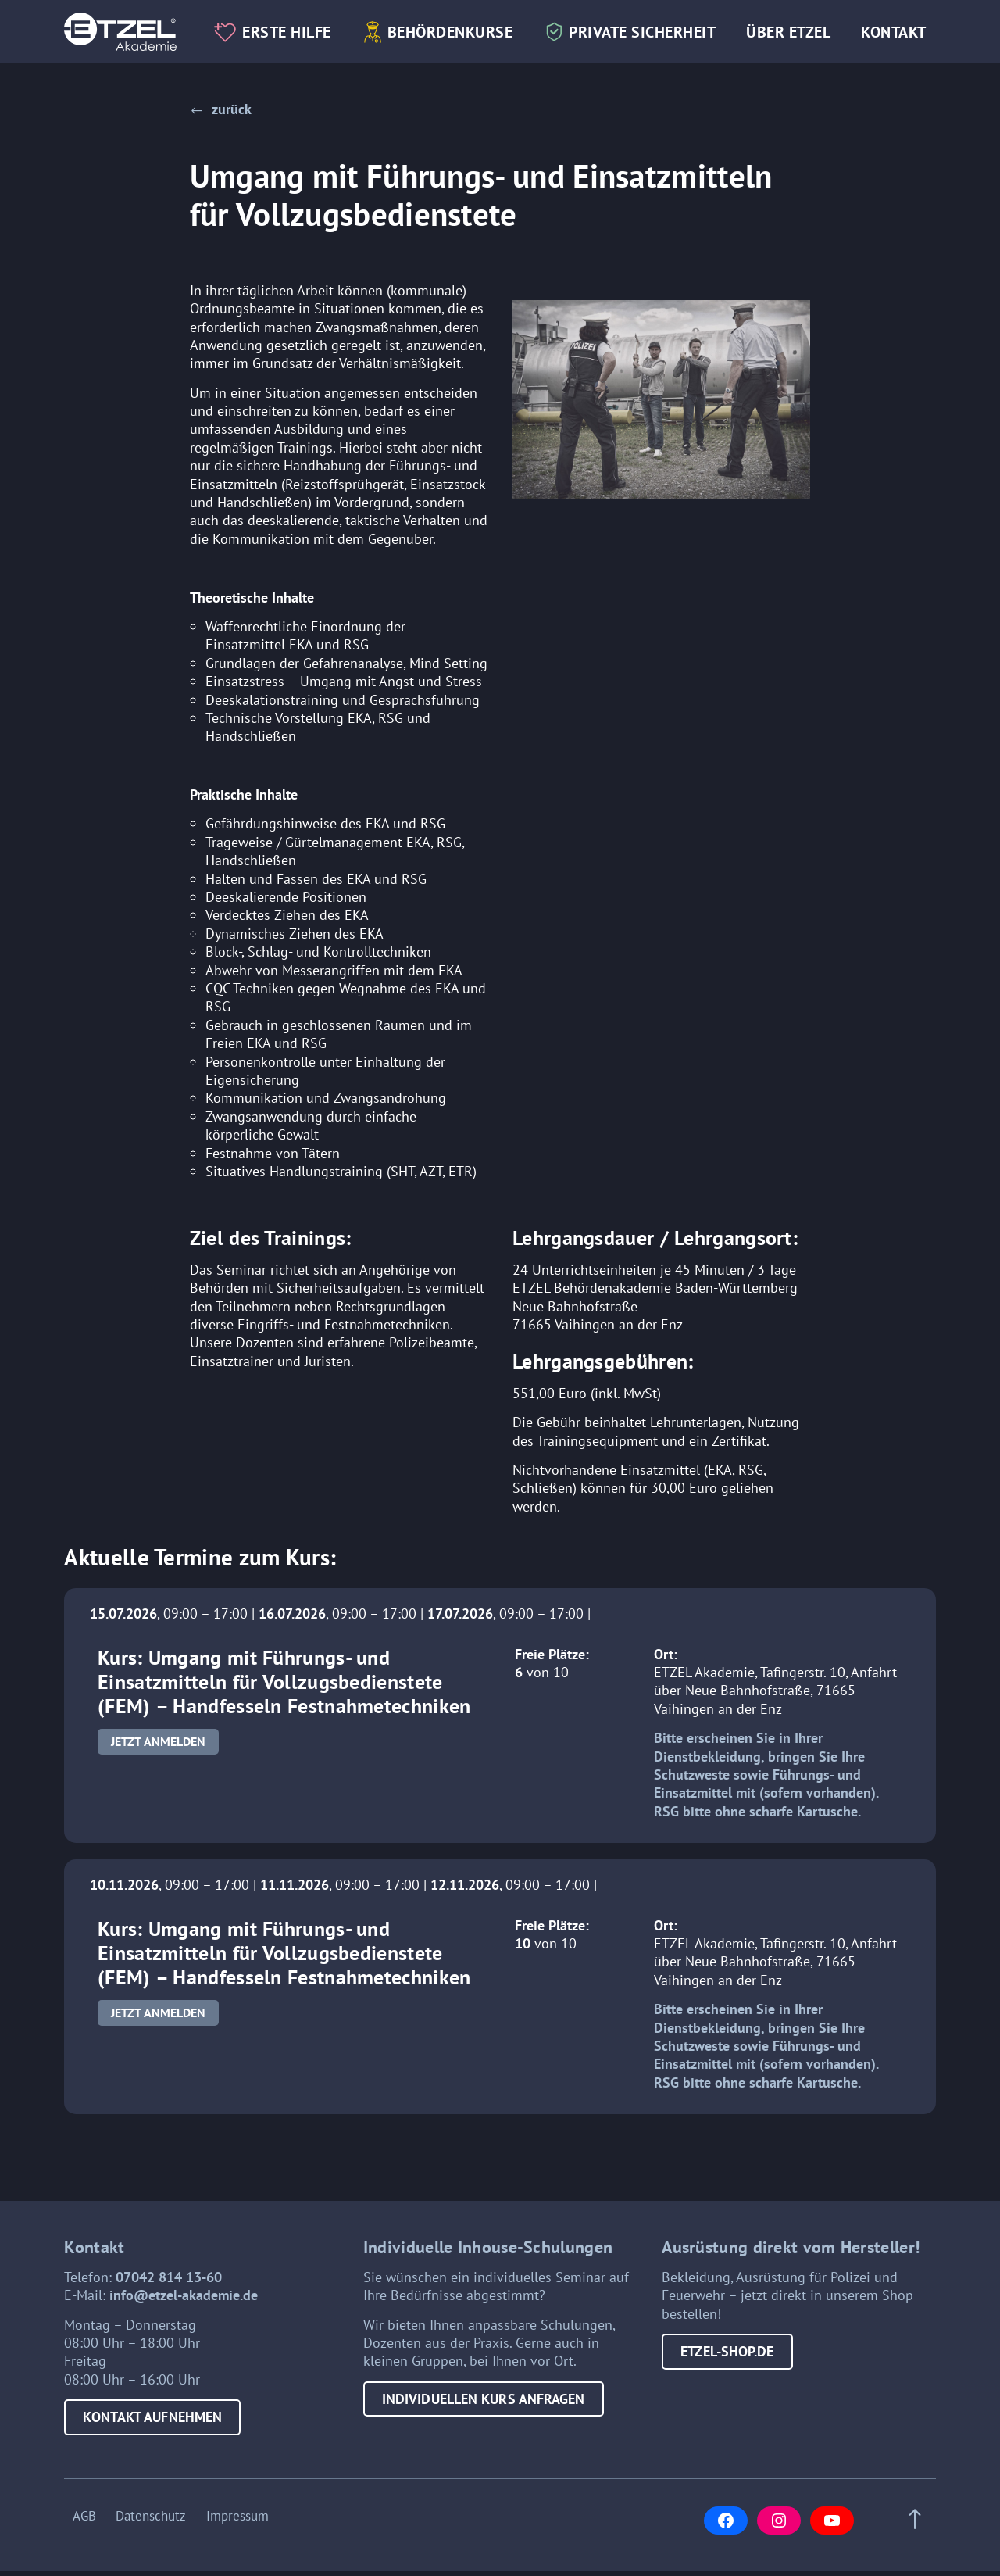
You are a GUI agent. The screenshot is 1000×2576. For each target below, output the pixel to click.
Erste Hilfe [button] (298, 17)
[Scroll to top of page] (919, 2530)
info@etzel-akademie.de (183, 2311)
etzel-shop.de (726, 2367)
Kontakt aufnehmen (152, 2433)
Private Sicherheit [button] (653, 17)
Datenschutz (151, 2523)
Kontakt (258, 56)
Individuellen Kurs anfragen (483, 2414)
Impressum (245, 2523)
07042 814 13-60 (169, 2292)
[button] (221, 109)
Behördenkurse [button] (462, 17)
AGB (76, 2523)
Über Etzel (800, 17)
